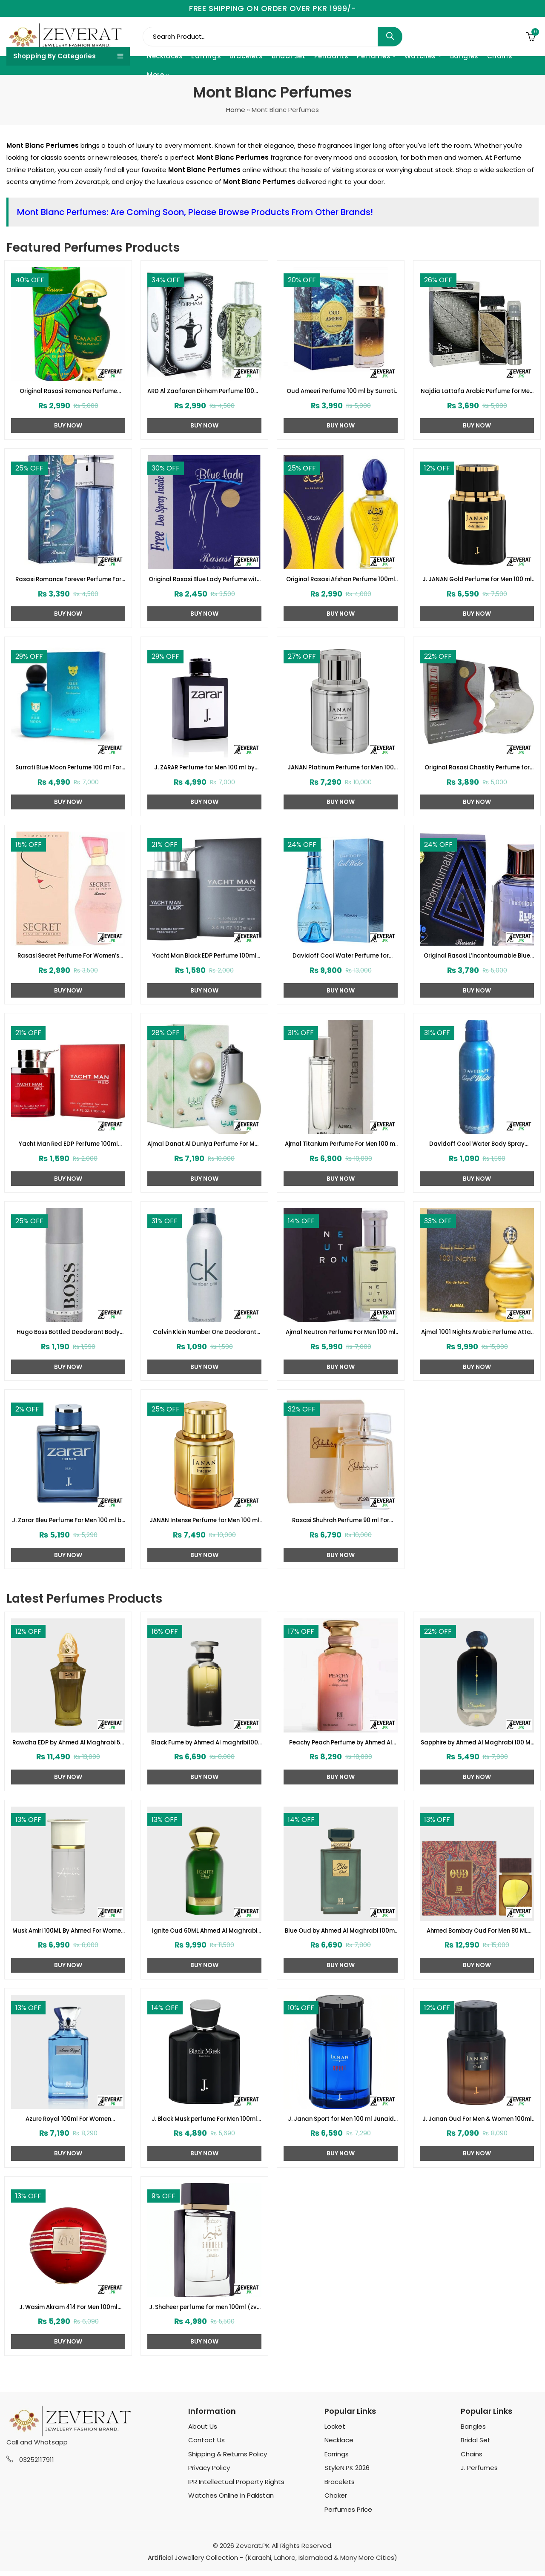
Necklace (338, 2445)
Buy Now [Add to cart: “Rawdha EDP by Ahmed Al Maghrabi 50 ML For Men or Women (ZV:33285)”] (68, 1780)
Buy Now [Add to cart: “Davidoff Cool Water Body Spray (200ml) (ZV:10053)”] (477, 1180)
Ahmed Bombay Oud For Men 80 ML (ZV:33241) (477, 1935)
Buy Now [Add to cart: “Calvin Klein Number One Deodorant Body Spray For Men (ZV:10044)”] (204, 1369)
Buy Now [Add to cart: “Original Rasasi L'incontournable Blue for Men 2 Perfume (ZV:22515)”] (477, 992)
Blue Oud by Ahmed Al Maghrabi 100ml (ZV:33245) (340, 1935)
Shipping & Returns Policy (227, 2459)
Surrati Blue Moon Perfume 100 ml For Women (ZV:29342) (68, 769)
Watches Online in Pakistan (231, 2500)
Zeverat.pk (92, 181)
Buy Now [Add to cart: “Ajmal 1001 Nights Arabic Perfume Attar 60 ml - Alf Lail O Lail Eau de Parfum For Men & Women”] (477, 1369)
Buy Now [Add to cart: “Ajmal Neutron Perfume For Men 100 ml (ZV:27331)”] (341, 1369)
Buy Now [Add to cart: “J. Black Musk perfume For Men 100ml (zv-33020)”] (204, 2158)
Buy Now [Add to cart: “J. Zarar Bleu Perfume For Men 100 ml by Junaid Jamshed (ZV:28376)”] (68, 1558)
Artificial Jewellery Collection (193, 2563)
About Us (202, 2431)
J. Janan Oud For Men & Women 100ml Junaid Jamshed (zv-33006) (477, 2124)
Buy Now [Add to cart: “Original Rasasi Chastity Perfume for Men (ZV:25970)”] (477, 803)
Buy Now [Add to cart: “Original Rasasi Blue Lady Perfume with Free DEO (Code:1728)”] (204, 615)
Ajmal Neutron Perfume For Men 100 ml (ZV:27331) (341, 1335)
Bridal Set (475, 2445)
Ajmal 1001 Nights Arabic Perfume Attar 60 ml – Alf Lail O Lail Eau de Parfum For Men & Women (476, 1335)
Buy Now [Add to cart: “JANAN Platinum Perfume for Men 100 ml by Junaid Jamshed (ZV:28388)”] (341, 803)
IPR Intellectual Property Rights (236, 2487)
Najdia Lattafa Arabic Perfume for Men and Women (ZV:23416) (477, 391)
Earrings (336, 2459)
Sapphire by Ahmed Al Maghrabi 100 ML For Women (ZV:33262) (477, 1746)
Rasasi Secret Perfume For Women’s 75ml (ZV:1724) (68, 958)
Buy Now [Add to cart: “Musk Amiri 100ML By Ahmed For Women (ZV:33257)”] (68, 1969)
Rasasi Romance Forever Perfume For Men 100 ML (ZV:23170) (68, 580)
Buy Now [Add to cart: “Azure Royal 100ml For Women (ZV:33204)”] (68, 2158)
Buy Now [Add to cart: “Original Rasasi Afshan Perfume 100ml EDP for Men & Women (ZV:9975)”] (341, 615)
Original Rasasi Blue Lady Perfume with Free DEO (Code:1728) (204, 580)
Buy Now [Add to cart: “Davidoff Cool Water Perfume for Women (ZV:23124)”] (341, 992)
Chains (471, 2459)
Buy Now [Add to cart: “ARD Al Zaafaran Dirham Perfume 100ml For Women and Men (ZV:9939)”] (204, 426)
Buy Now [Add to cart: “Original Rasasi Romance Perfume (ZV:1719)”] (68, 426)
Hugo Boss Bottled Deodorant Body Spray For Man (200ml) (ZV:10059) (68, 1335)
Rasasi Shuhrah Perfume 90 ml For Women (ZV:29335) (340, 1524)
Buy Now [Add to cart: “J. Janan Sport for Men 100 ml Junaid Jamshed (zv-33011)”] (341, 2158)
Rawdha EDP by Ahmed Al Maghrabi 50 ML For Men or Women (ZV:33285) (68, 1746)
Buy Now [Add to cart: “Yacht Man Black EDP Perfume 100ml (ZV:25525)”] (204, 992)
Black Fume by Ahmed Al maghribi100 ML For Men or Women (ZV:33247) (204, 1746)
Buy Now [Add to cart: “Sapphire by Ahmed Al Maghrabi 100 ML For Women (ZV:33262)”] (477, 1780)
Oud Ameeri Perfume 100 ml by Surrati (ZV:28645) (340, 391)
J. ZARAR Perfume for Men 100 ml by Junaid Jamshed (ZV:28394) (204, 769)
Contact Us (206, 2445)
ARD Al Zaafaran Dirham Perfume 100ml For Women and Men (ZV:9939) (204, 391)
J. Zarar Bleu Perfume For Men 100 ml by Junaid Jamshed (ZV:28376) (68, 1524)
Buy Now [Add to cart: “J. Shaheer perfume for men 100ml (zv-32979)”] (204, 2347)
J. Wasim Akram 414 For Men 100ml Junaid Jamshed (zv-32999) (68, 2312)
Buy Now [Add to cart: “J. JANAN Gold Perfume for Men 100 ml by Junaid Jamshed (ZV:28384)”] (477, 615)
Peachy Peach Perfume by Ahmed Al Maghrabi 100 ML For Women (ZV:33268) (341, 1746)
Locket (334, 2431)
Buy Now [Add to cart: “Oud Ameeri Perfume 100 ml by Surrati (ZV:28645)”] (341, 426)
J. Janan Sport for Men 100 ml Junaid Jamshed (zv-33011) (341, 2124)
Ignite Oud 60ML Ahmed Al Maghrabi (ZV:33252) (204, 1935)
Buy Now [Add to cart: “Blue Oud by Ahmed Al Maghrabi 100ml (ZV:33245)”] (341, 1969)
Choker (335, 2500)
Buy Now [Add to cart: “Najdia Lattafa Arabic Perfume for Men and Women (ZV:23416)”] (477, 426)
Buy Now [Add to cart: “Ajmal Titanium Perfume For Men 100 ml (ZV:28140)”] (341, 1180)
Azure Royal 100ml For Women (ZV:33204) (68, 2124)
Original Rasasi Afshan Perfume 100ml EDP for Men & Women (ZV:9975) (341, 580)
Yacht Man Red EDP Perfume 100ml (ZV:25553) (68, 1146)
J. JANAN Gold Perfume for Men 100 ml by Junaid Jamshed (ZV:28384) (477, 580)
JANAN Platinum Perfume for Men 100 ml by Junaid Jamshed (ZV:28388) (341, 769)
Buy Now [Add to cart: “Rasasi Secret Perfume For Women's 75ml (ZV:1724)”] (68, 992)
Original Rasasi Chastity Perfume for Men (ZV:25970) (477, 769)
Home (235, 109)
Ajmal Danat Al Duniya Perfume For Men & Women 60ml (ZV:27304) (204, 1146)
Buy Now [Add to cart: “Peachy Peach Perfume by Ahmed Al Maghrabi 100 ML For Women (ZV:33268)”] (341, 1780)
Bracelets (339, 2487)
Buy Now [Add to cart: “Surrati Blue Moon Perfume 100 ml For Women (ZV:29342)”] (68, 803)
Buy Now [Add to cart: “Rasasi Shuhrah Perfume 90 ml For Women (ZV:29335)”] (341, 1558)
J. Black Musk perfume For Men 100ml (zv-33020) (204, 2124)
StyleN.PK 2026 (347, 2473)
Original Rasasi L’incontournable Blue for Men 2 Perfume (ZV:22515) (477, 958)
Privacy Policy (209, 2473)
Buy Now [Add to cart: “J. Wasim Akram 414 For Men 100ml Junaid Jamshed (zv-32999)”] (68, 2347)
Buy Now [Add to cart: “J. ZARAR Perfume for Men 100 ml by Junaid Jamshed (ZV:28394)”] (204, 803)
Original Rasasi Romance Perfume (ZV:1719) (68, 391)
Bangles (473, 2431)
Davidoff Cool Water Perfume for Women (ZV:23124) (340, 958)
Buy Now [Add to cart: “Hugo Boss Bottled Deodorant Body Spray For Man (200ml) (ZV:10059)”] (68, 1369)
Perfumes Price (348, 2514)
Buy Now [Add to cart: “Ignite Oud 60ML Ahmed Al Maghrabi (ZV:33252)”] (204, 1969)
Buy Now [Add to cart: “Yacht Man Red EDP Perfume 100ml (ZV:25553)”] (68, 1180)
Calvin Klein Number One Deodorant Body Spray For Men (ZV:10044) (205, 1335)
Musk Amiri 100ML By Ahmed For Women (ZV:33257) (68, 1935)
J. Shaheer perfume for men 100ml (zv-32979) (205, 2312)
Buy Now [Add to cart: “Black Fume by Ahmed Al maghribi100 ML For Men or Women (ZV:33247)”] (204, 1780)
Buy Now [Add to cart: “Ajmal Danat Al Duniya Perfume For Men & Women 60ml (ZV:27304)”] (204, 1180)
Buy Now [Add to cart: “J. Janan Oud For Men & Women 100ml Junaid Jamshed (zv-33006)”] (477, 2158)
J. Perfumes (479, 2473)
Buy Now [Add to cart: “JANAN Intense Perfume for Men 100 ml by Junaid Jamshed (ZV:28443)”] (204, 1558)
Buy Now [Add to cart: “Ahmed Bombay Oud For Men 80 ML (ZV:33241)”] (477, 1969)
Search (390, 36)
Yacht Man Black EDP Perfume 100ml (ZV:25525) (204, 958)
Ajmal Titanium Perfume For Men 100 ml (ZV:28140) (340, 1146)
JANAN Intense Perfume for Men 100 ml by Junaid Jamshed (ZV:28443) (204, 1524)
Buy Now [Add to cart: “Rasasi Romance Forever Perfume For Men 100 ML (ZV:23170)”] (68, 615)
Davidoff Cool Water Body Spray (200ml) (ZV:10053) (477, 1146)
